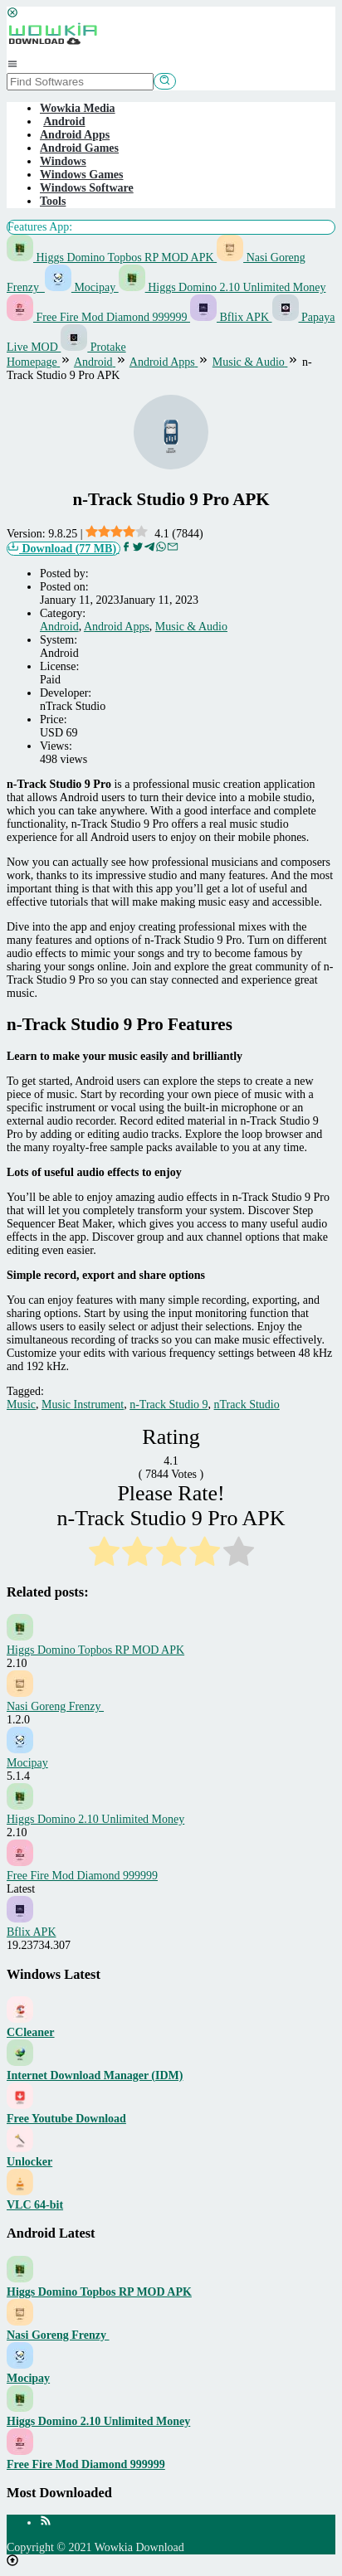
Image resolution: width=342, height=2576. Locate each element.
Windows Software (87, 188)
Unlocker (29, 2162)
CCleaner (31, 2032)
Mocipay (82, 287)
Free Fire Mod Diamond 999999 (98, 317)
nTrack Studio (247, 1404)
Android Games (79, 148)
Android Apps (75, 135)
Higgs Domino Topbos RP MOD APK (112, 257)
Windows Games (81, 174)
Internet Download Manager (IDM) (95, 2075)
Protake (93, 347)
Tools (53, 201)
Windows (63, 161)
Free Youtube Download (66, 2118)
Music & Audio (191, 626)
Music (21, 1404)
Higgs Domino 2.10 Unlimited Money (222, 287)
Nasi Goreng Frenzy (55, 1706)
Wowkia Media (77, 108)
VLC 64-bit (35, 2205)
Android (59, 626)
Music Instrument (83, 1404)
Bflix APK (231, 317)
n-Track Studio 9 (168, 1404)
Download (63, 548)
